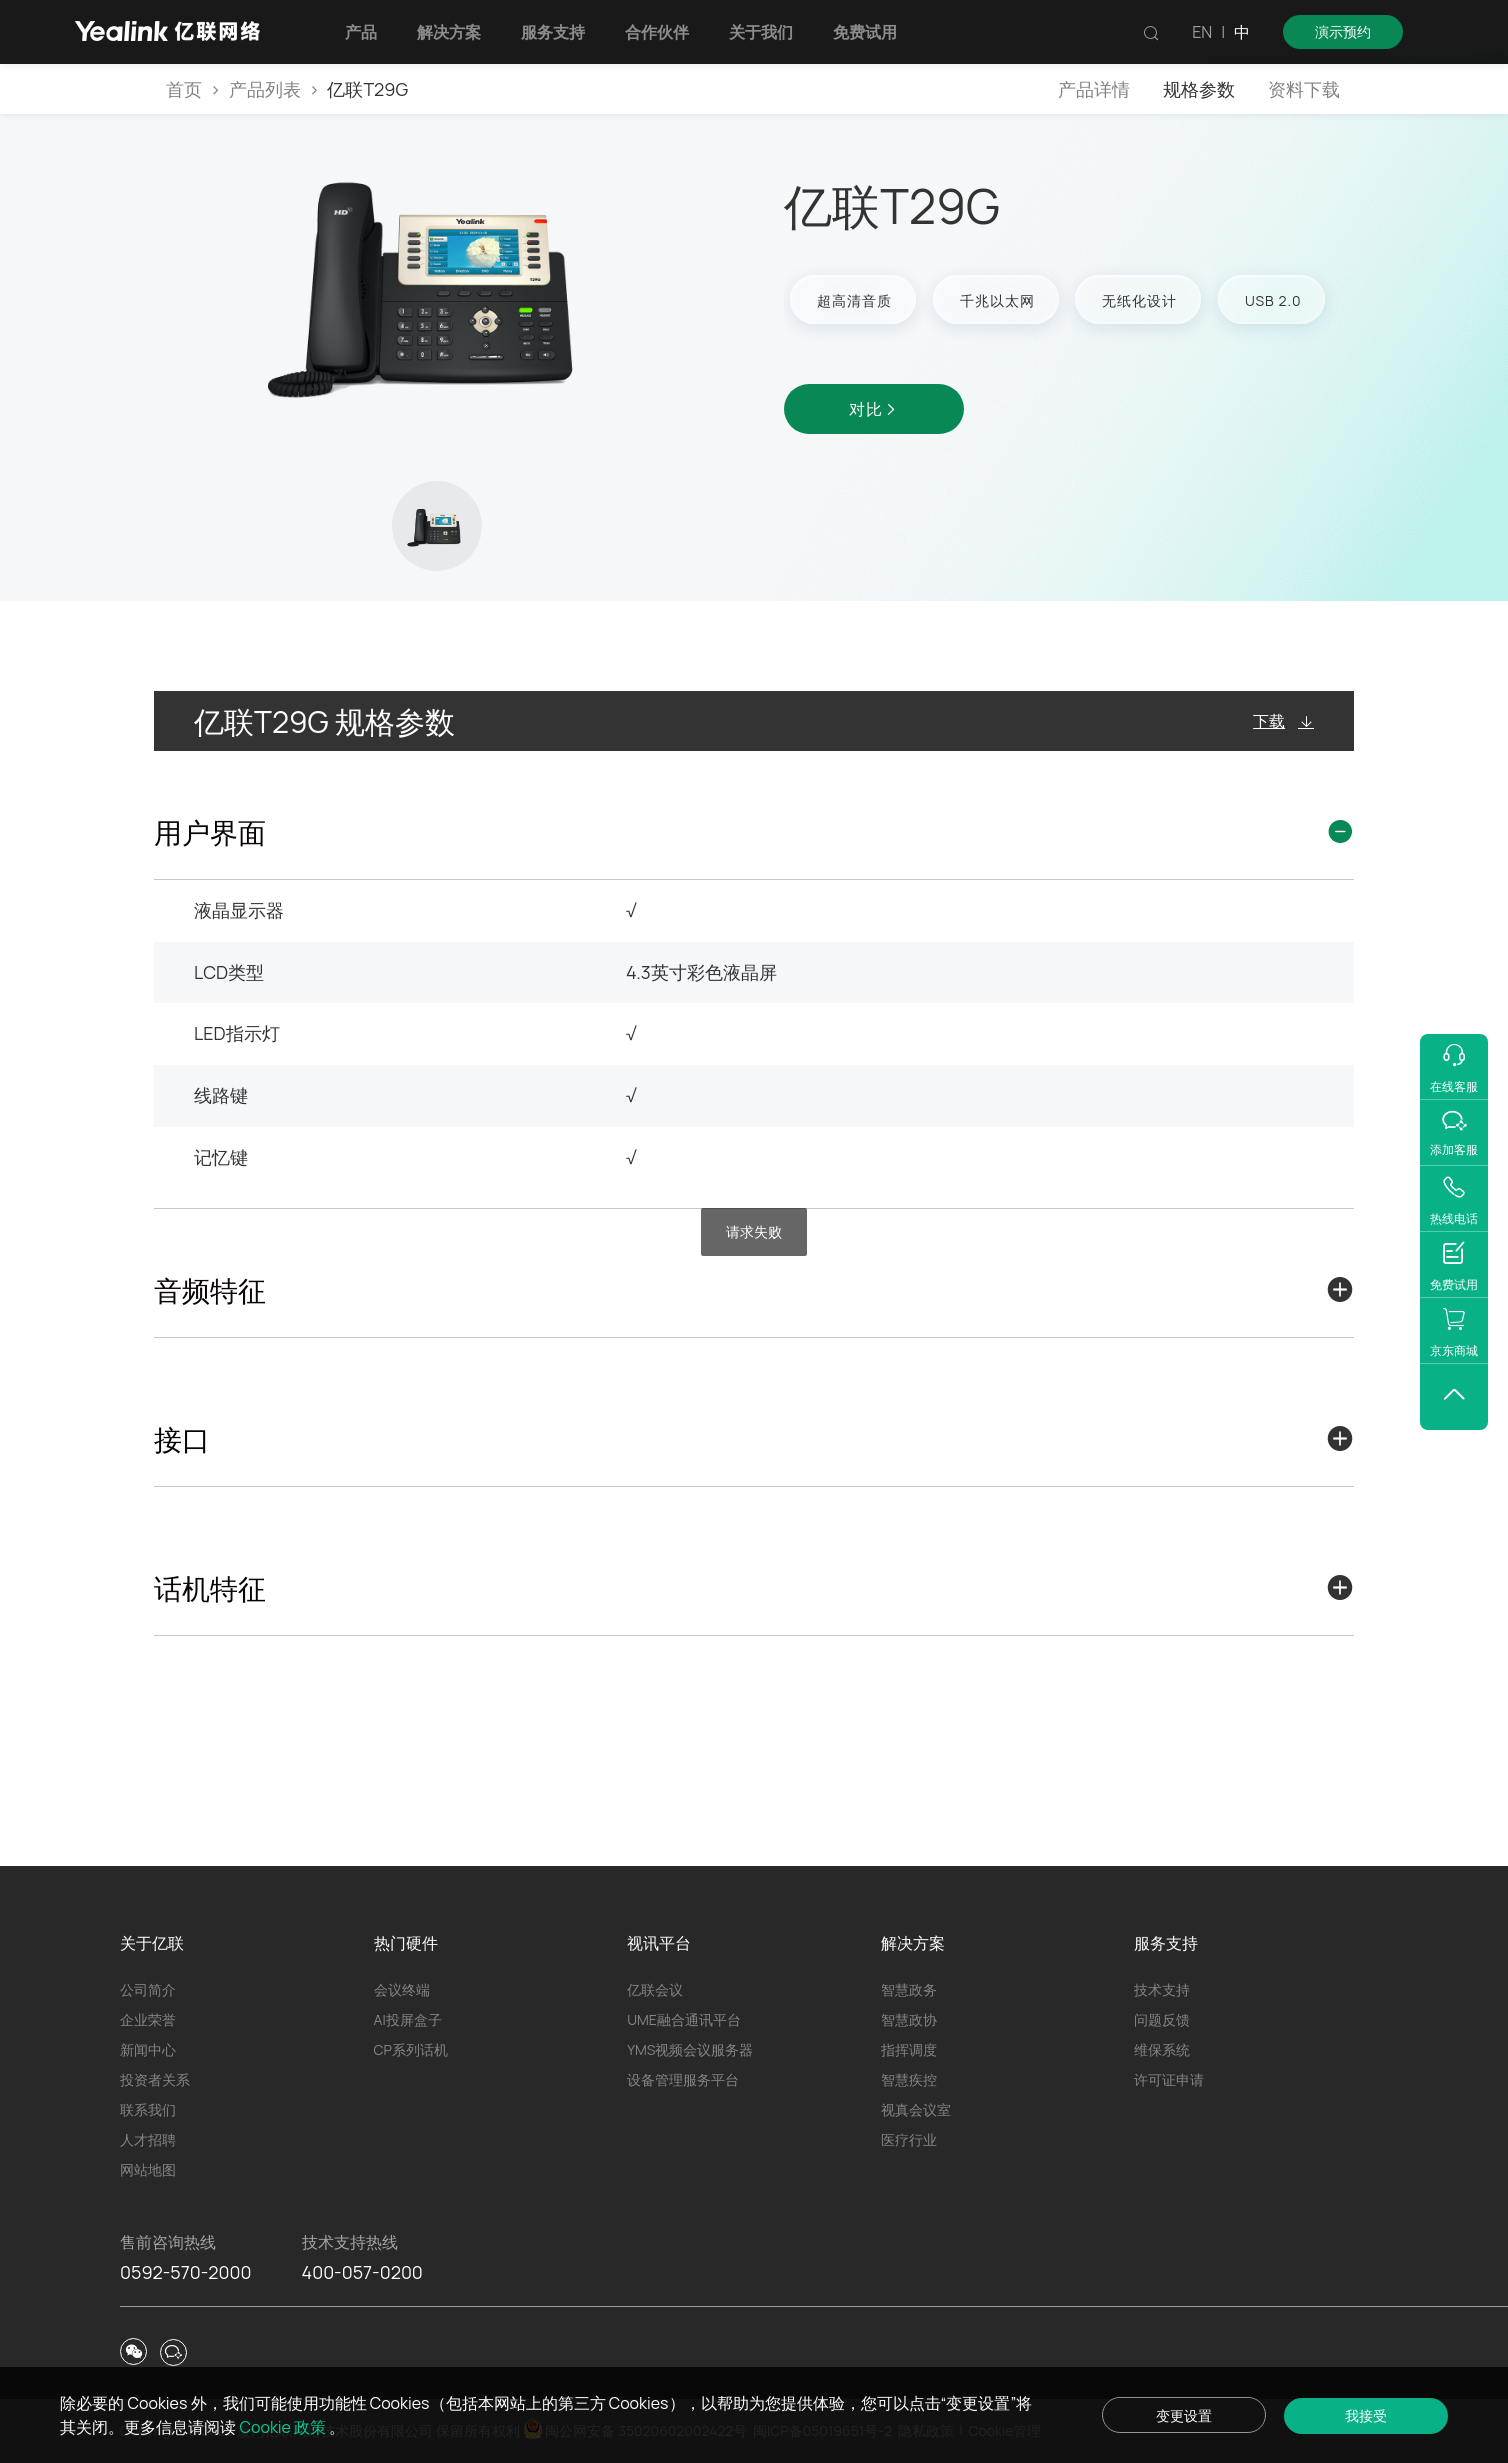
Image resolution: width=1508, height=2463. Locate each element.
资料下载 (1304, 89)
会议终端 (402, 1989)
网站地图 (148, 2169)
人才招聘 (148, 2139)
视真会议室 (916, 2109)
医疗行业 (909, 2139)
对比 (874, 409)
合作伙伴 (657, 32)
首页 (184, 89)
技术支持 (1162, 1989)
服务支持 (553, 32)
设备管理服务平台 (683, 2079)
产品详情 (1094, 89)
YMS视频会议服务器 (690, 2049)
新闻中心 (148, 2049)
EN (1202, 32)
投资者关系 (155, 2079)
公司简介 (148, 1989)
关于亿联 (152, 1943)
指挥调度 (909, 2049)
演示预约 (1343, 31)
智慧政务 (909, 1989)
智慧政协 (909, 2019)
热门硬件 (406, 1943)
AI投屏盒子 (408, 2019)
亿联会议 (655, 1989)
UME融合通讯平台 (684, 2019)
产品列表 (265, 89)
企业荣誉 (148, 2019)
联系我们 (148, 2109)
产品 (361, 32)
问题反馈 (1162, 2019)
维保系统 (1162, 2049)
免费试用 (865, 32)
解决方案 (449, 32)
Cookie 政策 (285, 2427)
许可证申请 (1169, 2079)
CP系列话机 (411, 2049)
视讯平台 (659, 1943)
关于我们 (761, 32)
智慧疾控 (909, 2079)
